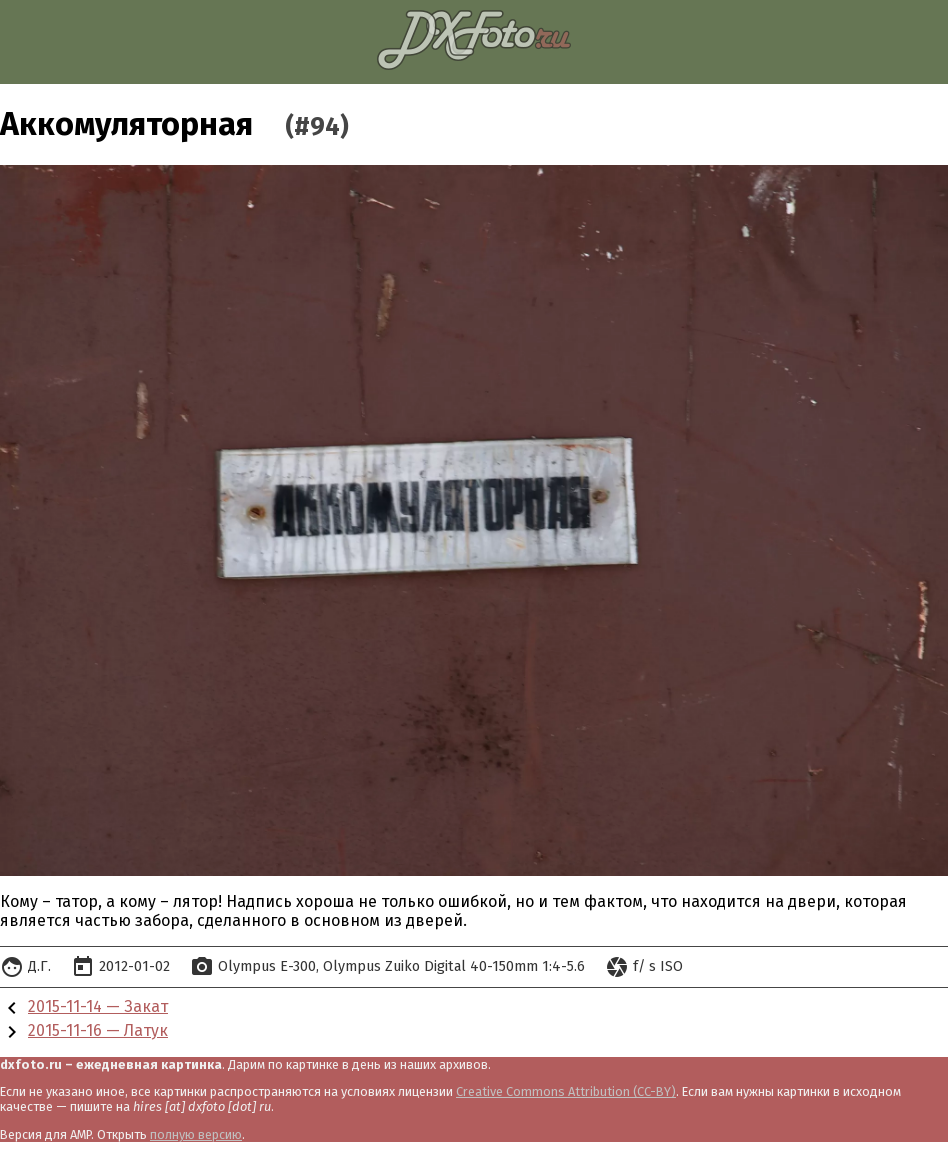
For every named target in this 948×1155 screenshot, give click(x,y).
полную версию (196, 1134)
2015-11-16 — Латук (98, 1030)
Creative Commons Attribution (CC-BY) (566, 1091)
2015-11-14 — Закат (98, 1006)
